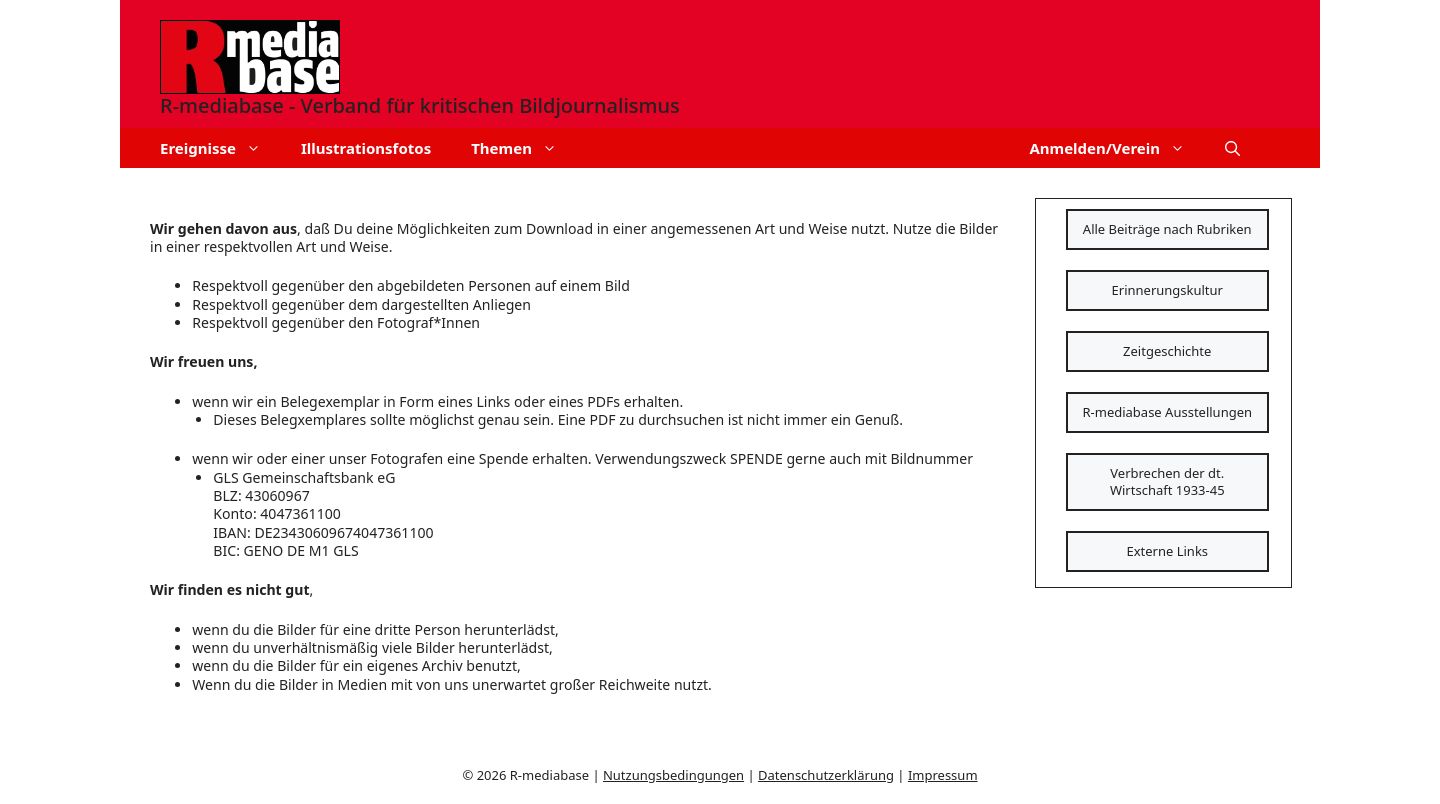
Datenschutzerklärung (826, 775)
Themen (524, 148)
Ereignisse (220, 148)
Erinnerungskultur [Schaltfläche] (1167, 290)
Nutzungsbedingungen (673, 775)
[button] (1232, 148)
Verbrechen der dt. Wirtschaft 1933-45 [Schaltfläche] (1167, 481)
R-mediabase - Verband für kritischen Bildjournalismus (420, 105)
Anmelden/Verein (1117, 148)
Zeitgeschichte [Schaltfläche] (1167, 351)
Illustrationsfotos (366, 148)
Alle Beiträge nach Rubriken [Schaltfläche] (1167, 229)
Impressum (943, 775)
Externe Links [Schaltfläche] (1167, 551)
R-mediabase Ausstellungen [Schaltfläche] (1167, 412)
